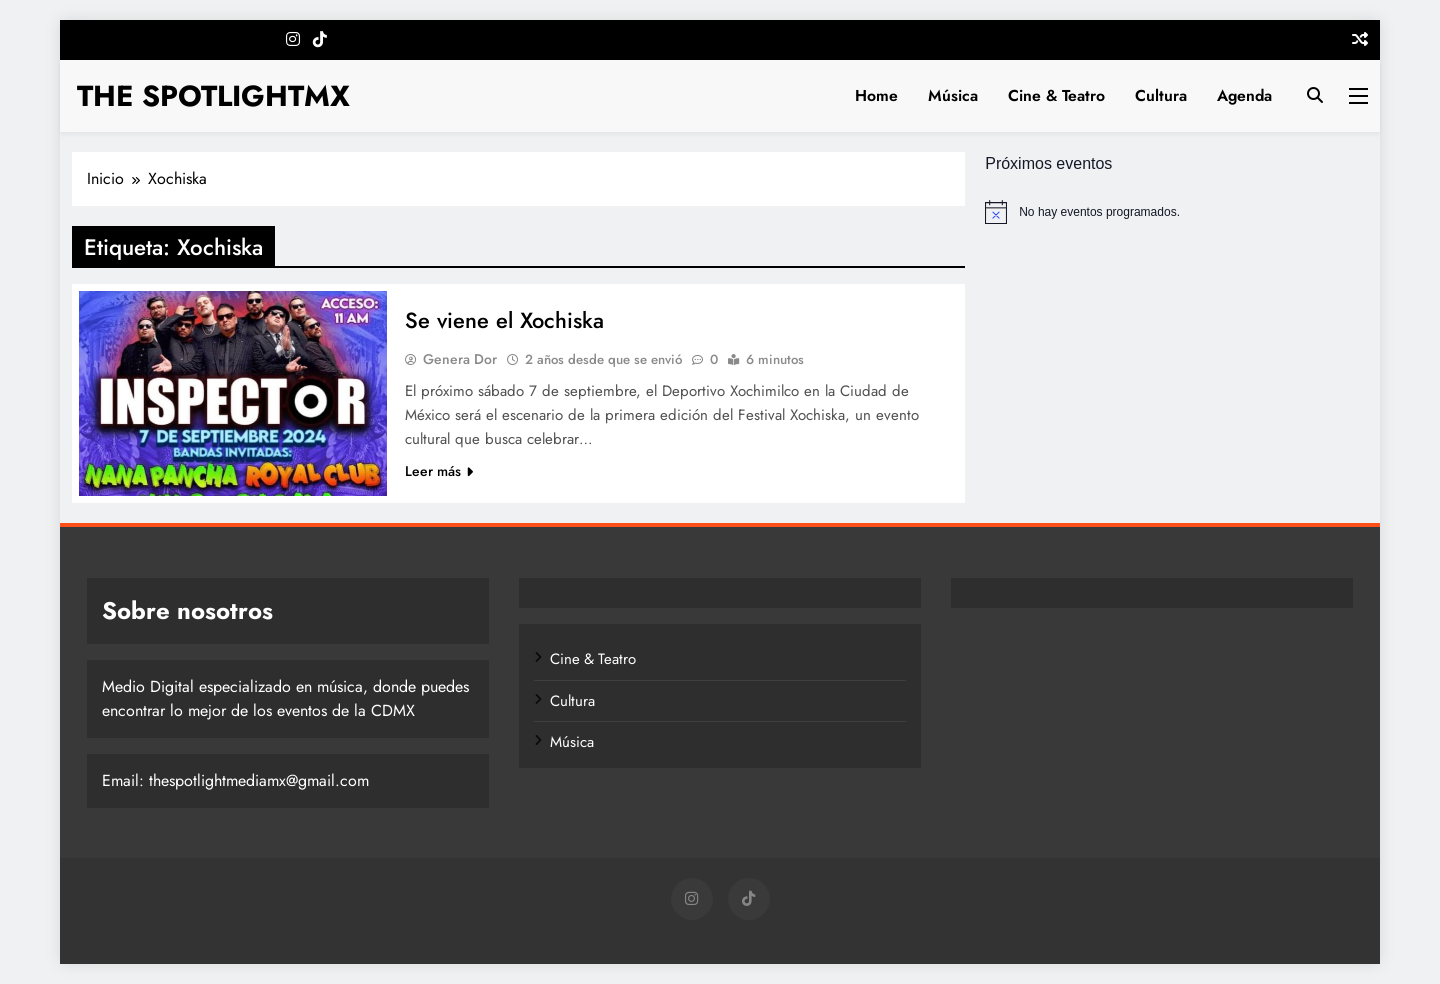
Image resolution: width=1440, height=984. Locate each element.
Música (953, 95)
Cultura (1161, 95)
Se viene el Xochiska (504, 320)
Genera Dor (460, 359)
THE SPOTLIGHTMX (213, 96)
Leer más (439, 471)
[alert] (1176, 212)
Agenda (1244, 95)
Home (876, 95)
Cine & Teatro (1056, 95)
